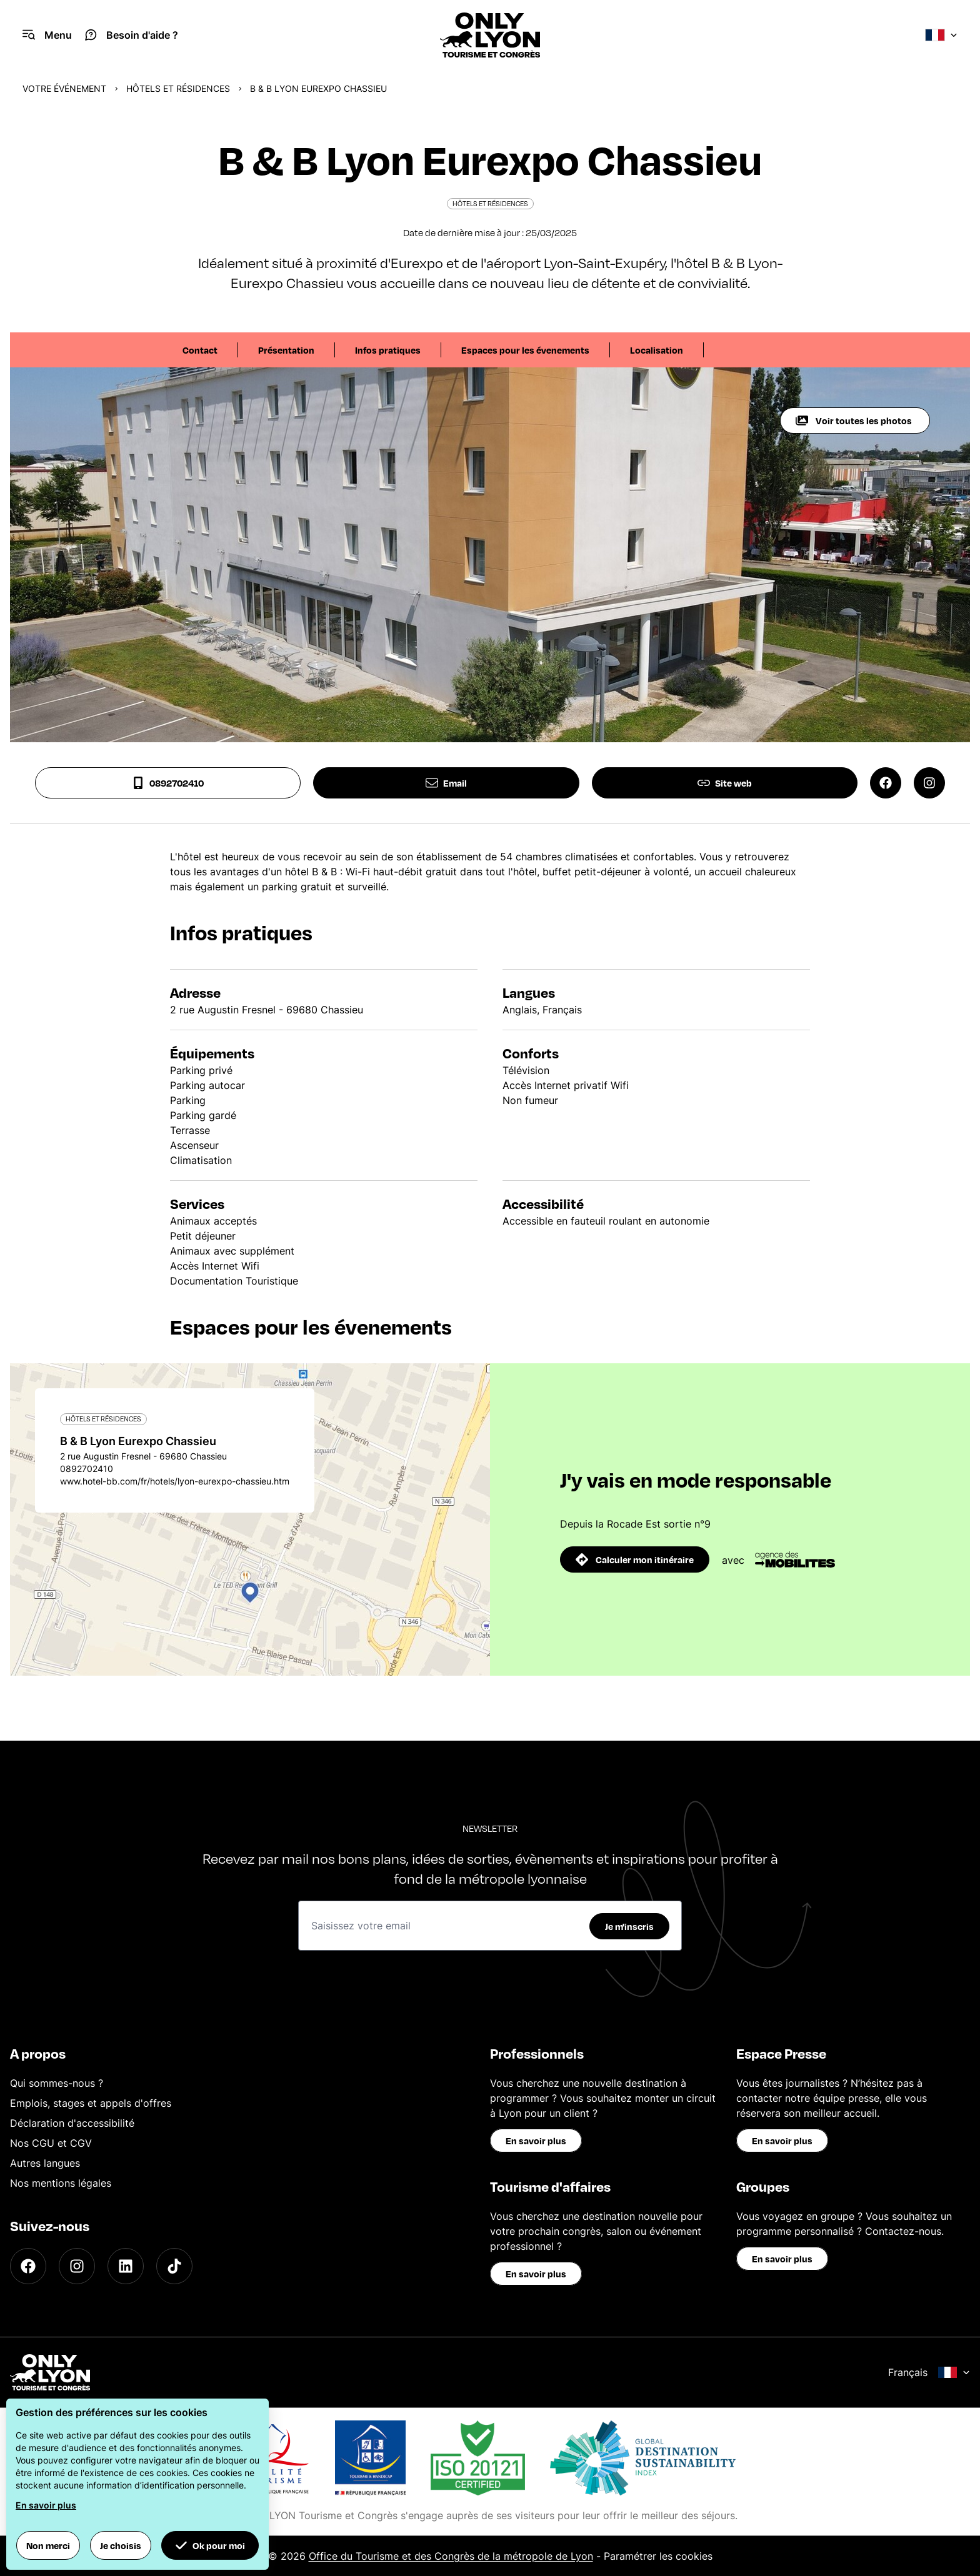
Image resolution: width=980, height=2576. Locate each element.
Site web (725, 783)
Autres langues (45, 2163)
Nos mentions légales (60, 2183)
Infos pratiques (388, 350)
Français (929, 2372)
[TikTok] (174, 2266)
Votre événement (64, 88)
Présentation (286, 350)
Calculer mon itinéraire (635, 1559)
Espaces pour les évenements (525, 350)
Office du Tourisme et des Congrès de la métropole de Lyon (451, 2556)
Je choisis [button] (120, 2545)
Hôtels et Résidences (178, 88)
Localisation (656, 350)
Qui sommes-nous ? (56, 2083)
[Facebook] (28, 2266)
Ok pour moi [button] (210, 2545)
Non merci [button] (48, 2545)
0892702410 (168, 783)
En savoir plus (536, 2140)
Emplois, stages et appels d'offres (90, 2103)
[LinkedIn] (126, 2266)
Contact (200, 350)
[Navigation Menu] (47, 34)
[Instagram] (77, 2266)
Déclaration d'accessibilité (72, 2123)
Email (446, 783)
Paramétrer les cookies (658, 2556)
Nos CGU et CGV (51, 2143)
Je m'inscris (629, 1926)
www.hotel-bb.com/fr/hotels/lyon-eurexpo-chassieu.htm (174, 1481)
